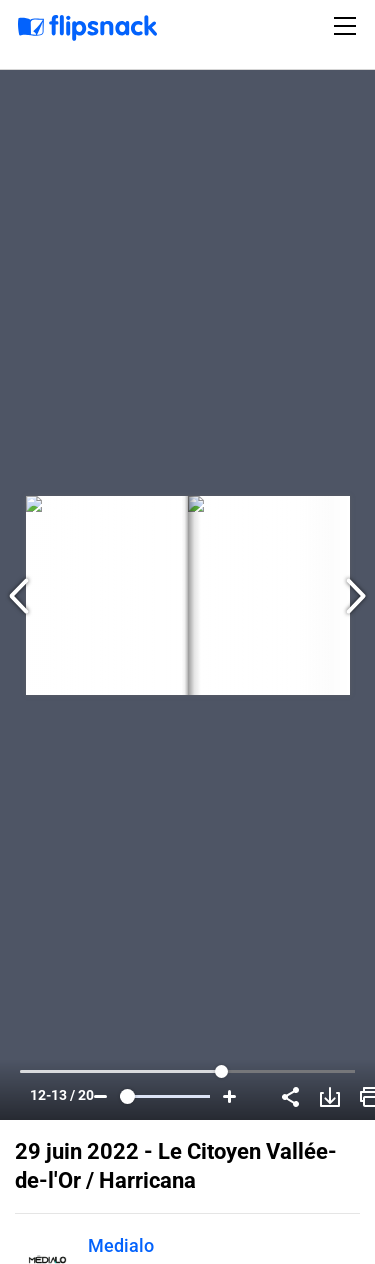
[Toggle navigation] (348, 26)
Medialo (121, 1245)
